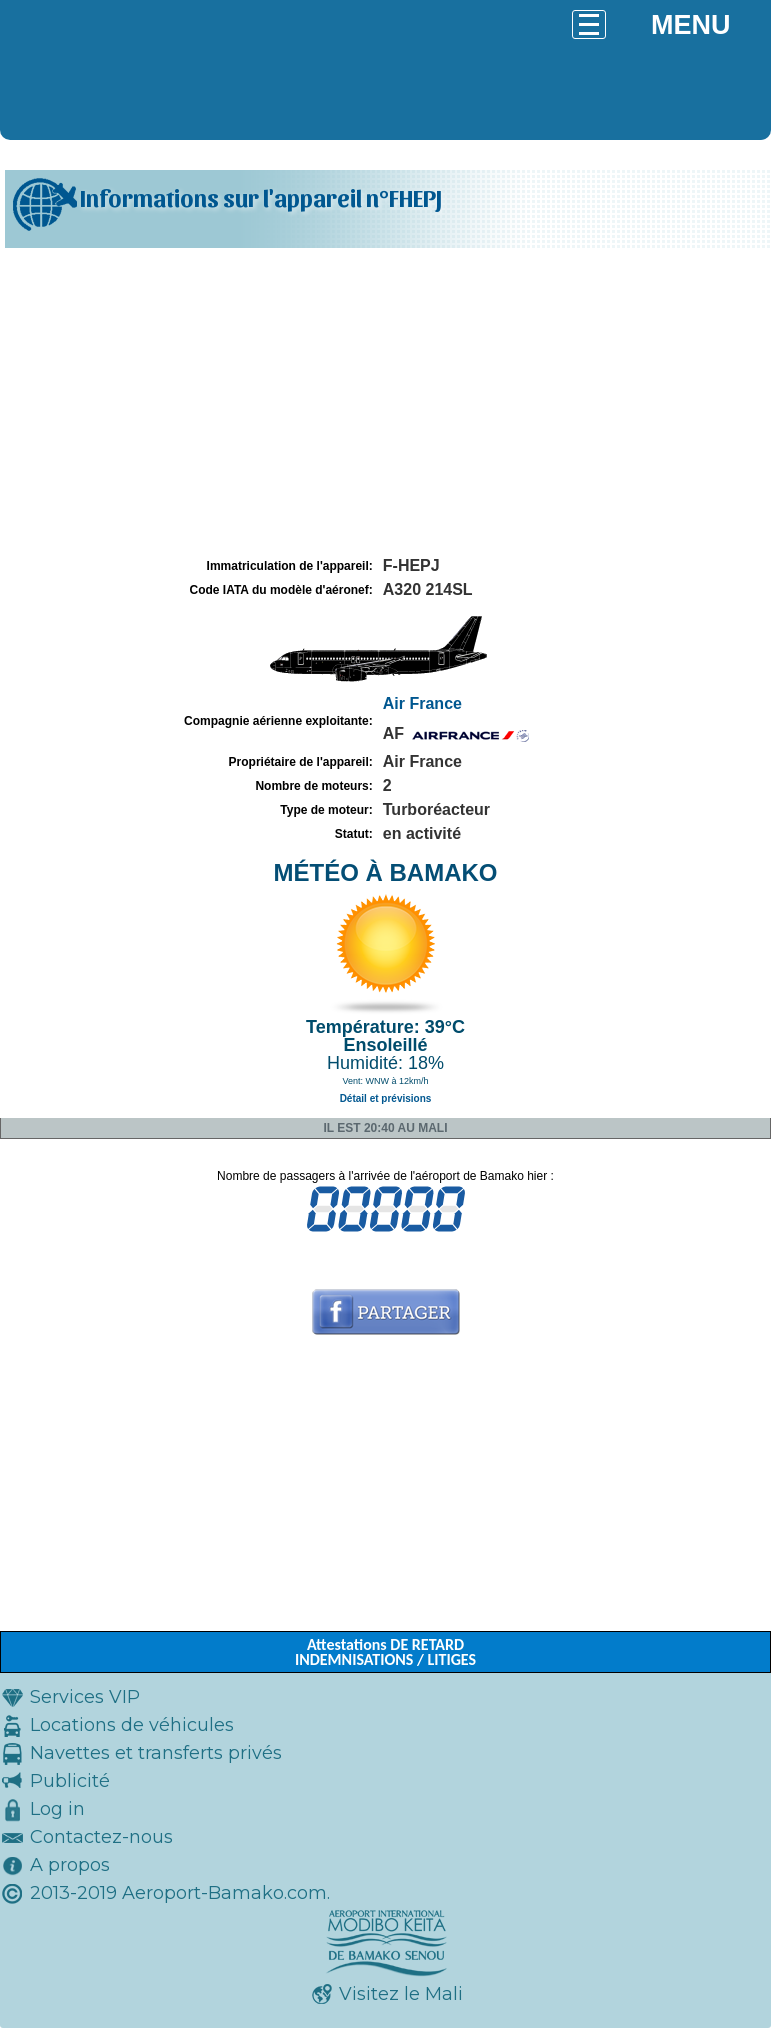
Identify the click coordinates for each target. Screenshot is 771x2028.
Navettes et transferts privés (156, 1753)
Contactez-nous (101, 1837)
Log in (57, 1809)
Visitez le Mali (401, 1994)
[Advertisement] (385, 403)
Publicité (70, 1781)
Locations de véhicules (132, 1725)
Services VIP (85, 1697)
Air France (422, 703)
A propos (70, 1865)
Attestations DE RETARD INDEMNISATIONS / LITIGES (385, 1652)
